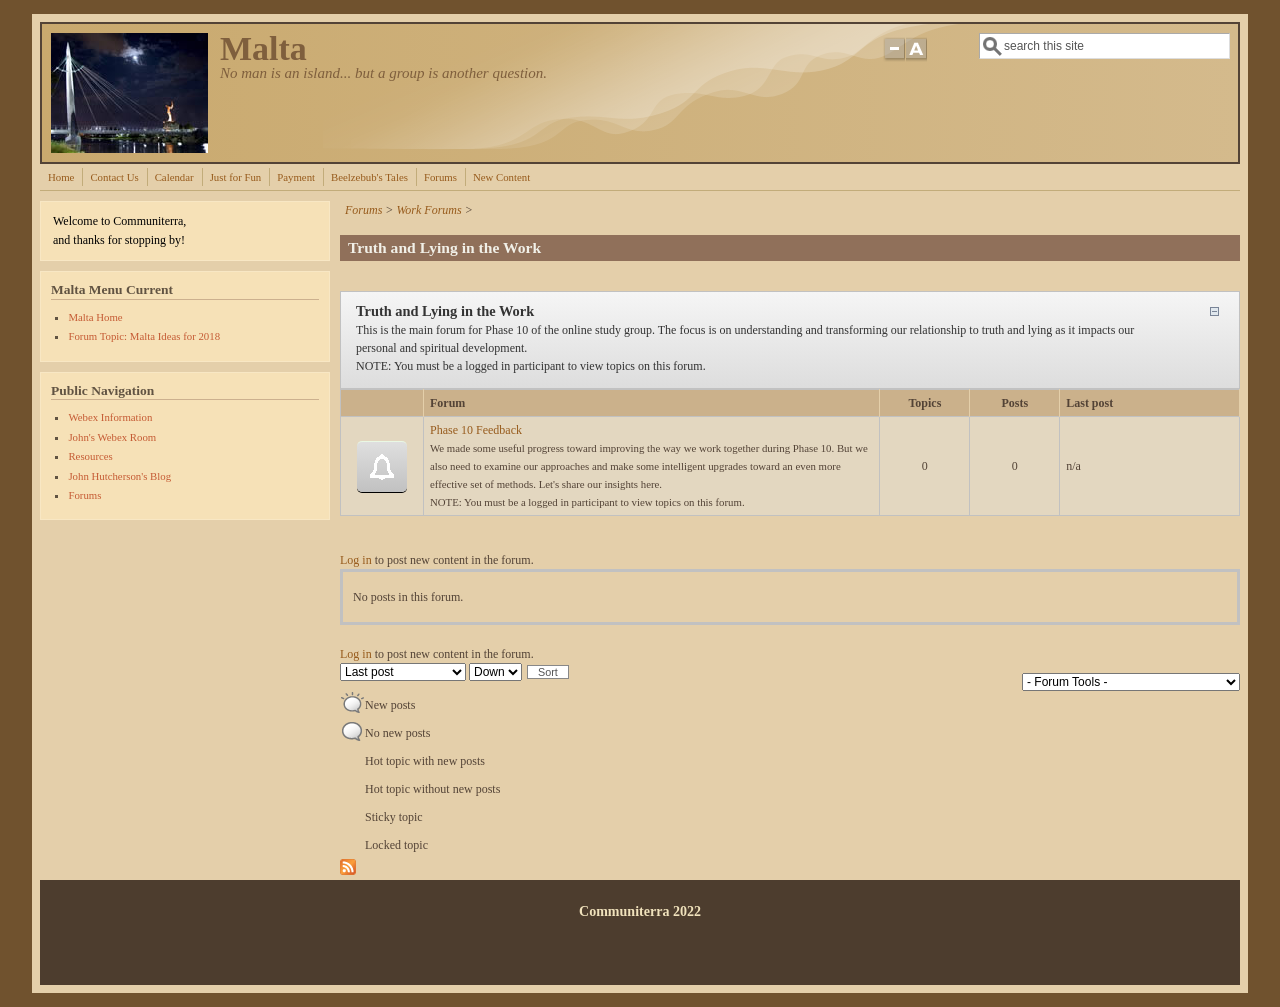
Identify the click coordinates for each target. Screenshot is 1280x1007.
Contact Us (114, 177)
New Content (501, 177)
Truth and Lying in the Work (445, 311)
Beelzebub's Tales (369, 177)
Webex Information (110, 417)
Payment (296, 177)
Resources (90, 456)
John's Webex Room (112, 437)
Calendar (174, 177)
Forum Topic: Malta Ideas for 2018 (144, 336)
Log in (356, 560)
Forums (440, 177)
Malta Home (95, 317)
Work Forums (428, 210)
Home (61, 177)
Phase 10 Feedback (476, 430)
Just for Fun (236, 177)
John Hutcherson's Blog (119, 476)
